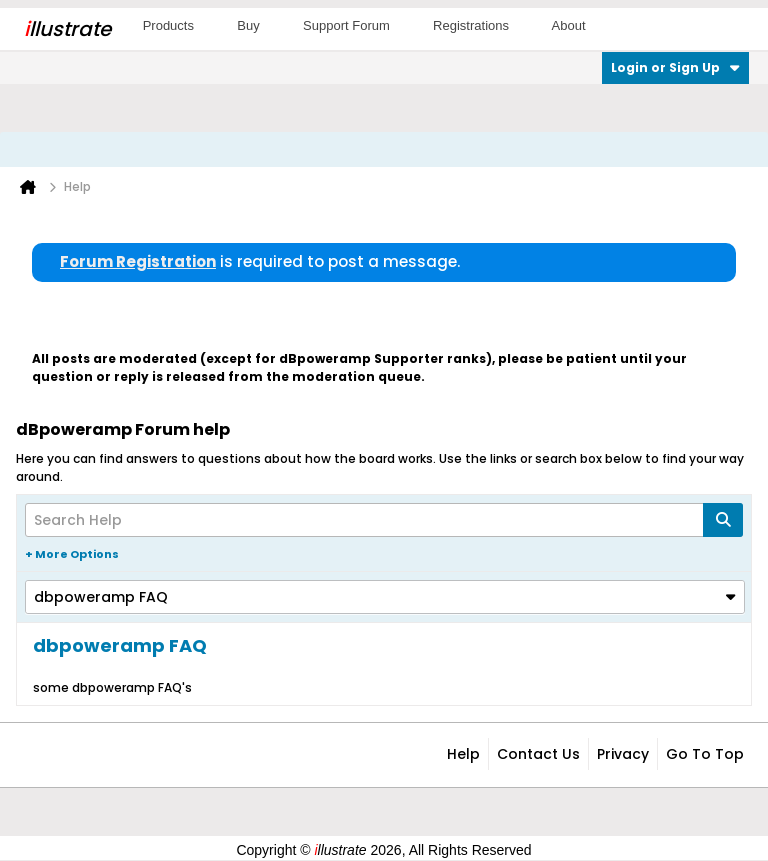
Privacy (623, 754)
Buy (248, 25)
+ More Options (72, 554)
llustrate (67, 29)
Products (168, 25)
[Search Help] (384, 520)
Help (463, 754)
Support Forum (346, 25)
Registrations (471, 25)
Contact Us (538, 754)
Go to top (705, 754)
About (569, 25)
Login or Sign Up (675, 67)
